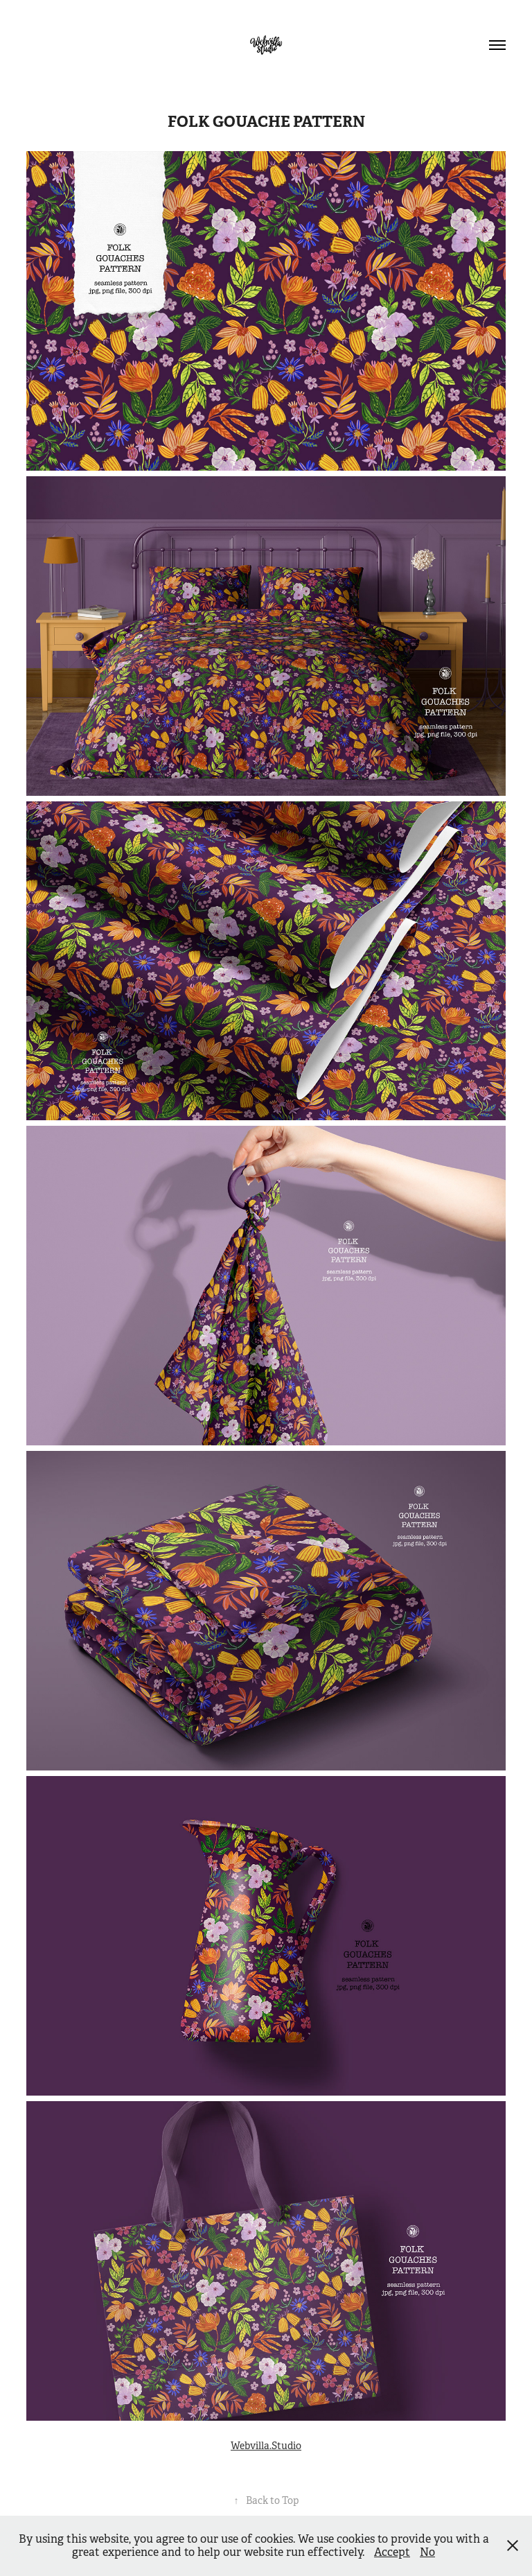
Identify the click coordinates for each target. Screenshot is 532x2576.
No (427, 2552)
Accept (392, 2552)
